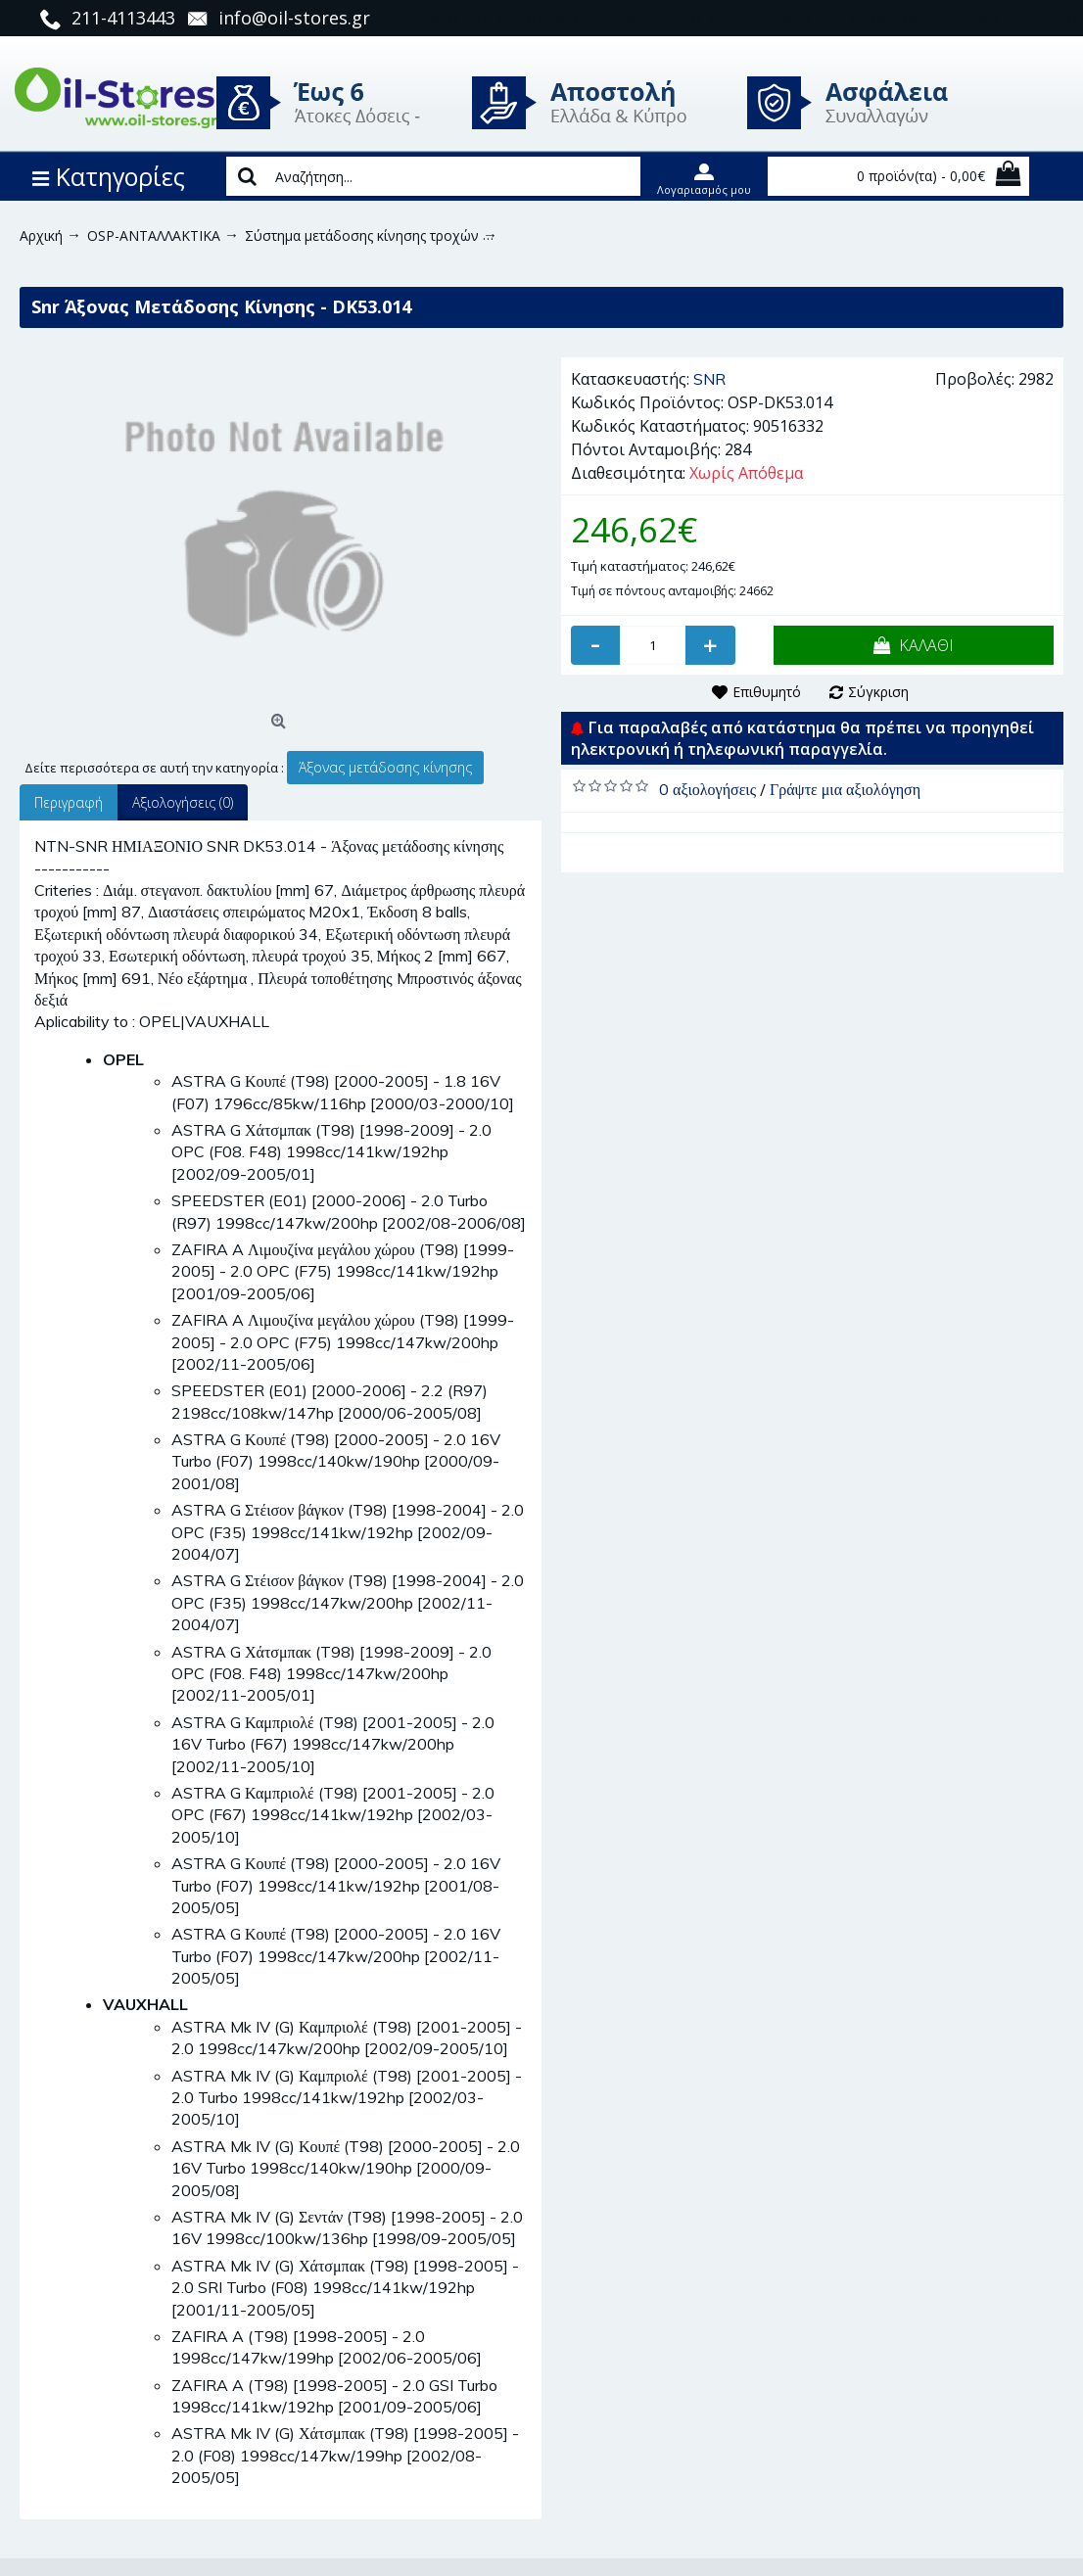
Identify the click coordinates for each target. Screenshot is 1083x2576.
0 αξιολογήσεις (707, 789)
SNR (709, 379)
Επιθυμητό (766, 691)
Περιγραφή (68, 802)
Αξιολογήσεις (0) (182, 802)
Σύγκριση (878, 691)
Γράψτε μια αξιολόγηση (845, 789)
